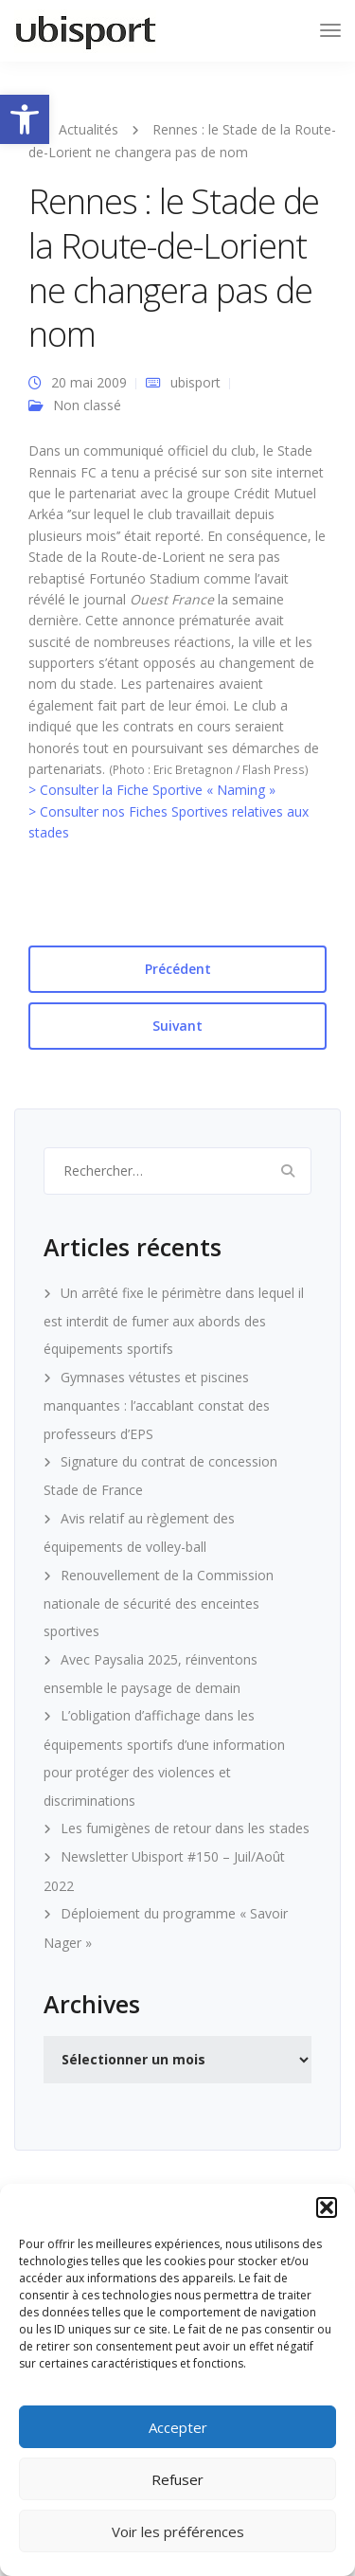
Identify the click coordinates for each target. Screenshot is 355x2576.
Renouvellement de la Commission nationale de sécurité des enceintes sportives (159, 1603)
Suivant (177, 1026)
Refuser (177, 2479)
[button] (24, 119)
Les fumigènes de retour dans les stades (185, 1828)
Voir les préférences (178, 2531)
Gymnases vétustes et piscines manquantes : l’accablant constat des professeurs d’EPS (157, 1405)
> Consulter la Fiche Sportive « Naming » (151, 790)
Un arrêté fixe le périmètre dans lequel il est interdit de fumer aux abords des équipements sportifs (174, 1321)
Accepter (178, 2427)
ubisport (195, 382)
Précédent (178, 969)
